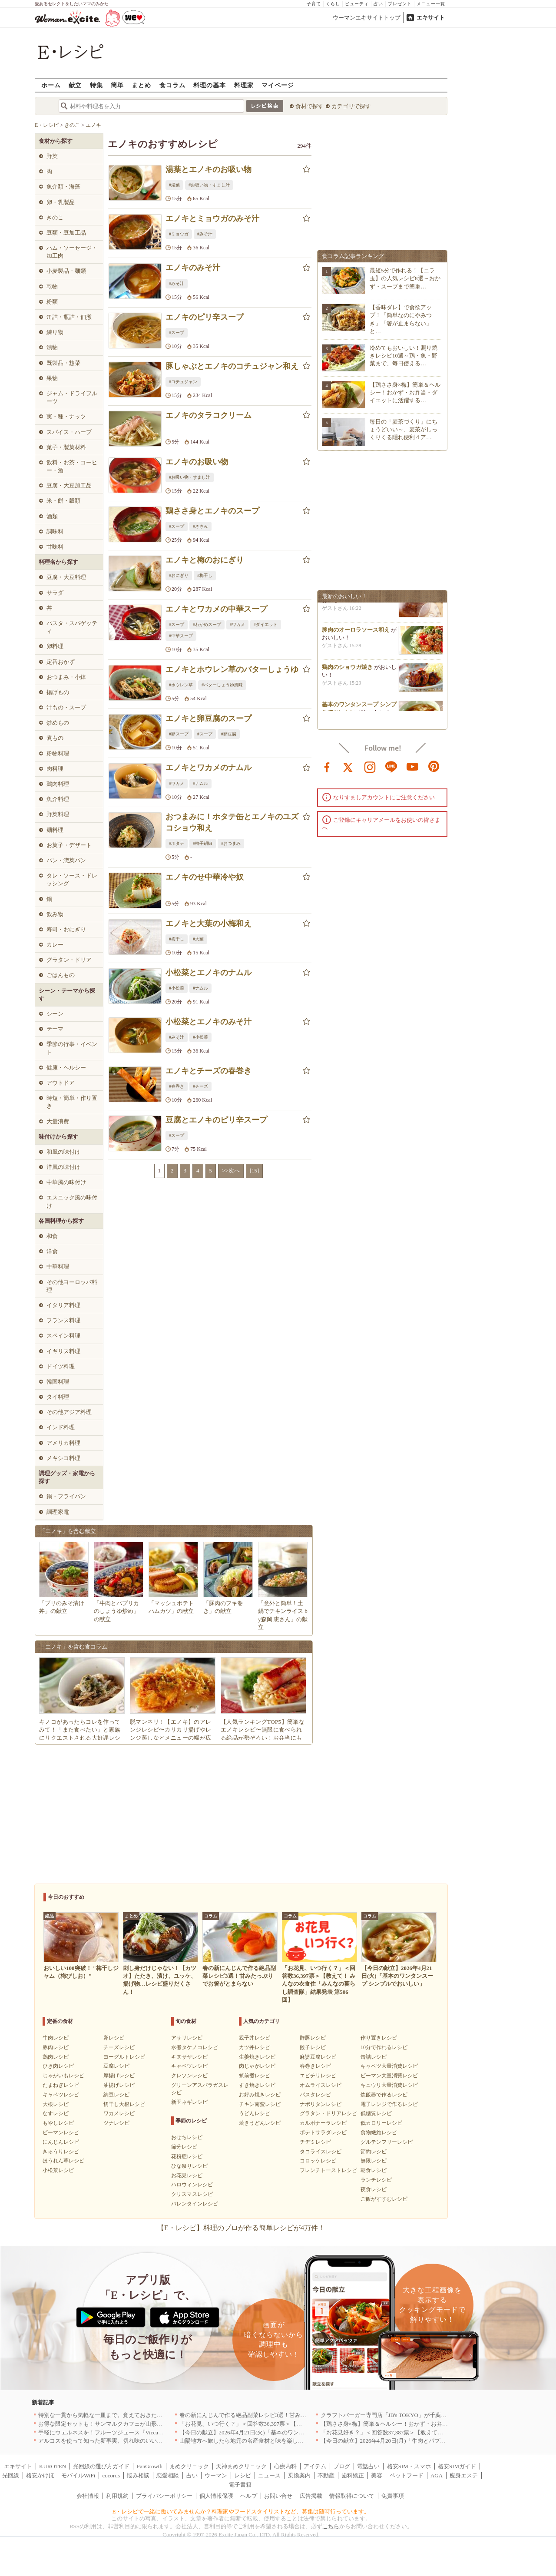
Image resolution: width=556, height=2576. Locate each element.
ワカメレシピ (119, 2113)
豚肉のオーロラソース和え (356, 634)
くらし (333, 3)
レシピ (242, 2475)
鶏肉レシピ (56, 2057)
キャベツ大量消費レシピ (389, 2066)
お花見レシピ (186, 2175)
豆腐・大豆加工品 (69, 485)
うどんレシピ (254, 2113)
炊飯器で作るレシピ (384, 2095)
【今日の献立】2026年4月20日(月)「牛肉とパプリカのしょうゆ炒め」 (408, 2440)
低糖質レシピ (376, 2113)
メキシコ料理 (63, 1458)
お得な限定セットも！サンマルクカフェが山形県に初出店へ (114, 2423)
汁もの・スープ (66, 707)
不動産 (326, 2475)
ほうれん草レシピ (63, 2161)
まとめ (141, 85)
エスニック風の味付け (71, 1201)
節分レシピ (184, 2147)
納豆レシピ (116, 2095)
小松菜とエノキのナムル (208, 972)
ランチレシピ (376, 2180)
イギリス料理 (63, 1351)
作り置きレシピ (379, 2038)
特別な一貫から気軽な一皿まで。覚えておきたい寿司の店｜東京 (120, 2415)
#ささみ (200, 526)
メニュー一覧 (431, 3)
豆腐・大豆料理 (66, 577)
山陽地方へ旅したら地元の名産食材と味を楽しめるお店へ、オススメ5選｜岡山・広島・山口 (296, 2440)
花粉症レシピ (186, 2156)
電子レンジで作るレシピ (389, 2104)
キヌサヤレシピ (189, 2057)
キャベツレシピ (61, 2095)
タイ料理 (57, 1397)
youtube (412, 766)
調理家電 (57, 1512)
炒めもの (57, 722)
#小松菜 (176, 988)
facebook (327, 766)
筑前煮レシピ (254, 2076)
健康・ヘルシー (66, 1067)
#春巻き (176, 1086)
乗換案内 (299, 2475)
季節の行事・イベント (71, 1048)
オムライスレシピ (320, 2085)
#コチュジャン (183, 381)
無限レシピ (374, 2161)
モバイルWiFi (78, 2475)
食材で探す (309, 106)
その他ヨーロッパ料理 (71, 1286)
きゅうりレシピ (61, 2152)
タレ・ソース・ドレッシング (71, 879)
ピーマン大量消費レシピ (389, 2076)
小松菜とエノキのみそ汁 (208, 1021)
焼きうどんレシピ (260, 2123)
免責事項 (392, 2496)
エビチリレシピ (318, 2076)
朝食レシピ (374, 2170)
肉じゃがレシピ (257, 2066)
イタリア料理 (63, 1305)
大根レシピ (56, 2104)
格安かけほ (40, 2475)
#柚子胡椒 (202, 843)
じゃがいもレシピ (63, 2076)
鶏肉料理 (57, 784)
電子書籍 (240, 2484)
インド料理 (60, 1427)
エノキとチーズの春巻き (208, 1070)
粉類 (52, 301)
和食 (52, 1236)
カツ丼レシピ (254, 2047)
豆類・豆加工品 (66, 232)
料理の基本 (209, 85)
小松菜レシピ (58, 2170)
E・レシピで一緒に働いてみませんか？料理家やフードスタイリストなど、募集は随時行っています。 (241, 2511)
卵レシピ (113, 2038)
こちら (330, 2526)
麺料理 (54, 830)
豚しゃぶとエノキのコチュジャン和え (231, 366)
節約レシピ (374, 2152)
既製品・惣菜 (63, 363)
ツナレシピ (116, 2123)
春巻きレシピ (315, 2066)
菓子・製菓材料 (66, 447)
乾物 (52, 286)
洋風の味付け (63, 1167)
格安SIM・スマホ (409, 2466)
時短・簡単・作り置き (71, 1102)
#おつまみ (231, 843)
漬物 (52, 347)
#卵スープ (179, 734)
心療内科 (285, 2466)
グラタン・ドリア (69, 960)
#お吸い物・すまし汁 (209, 184)
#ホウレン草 (181, 684)
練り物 (54, 332)
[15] (254, 1170)
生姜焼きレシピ (257, 2057)
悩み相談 (138, 2475)
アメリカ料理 (63, 1443)
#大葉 (198, 939)
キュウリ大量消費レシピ (389, 2085)
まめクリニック (189, 2466)
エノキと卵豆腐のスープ (208, 718)
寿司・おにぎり (66, 929)
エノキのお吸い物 (196, 461)
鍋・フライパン (66, 1496)
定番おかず (60, 662)
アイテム (315, 2466)
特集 (96, 85)
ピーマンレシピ (61, 2132)
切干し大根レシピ (124, 2104)
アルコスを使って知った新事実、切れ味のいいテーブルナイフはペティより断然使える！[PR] (156, 2440)
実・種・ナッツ (66, 416)
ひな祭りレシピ (189, 2166)
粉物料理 (57, 753)
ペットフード (407, 2475)
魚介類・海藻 (63, 186)
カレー (54, 944)
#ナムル (200, 783)
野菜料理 (57, 814)
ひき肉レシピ (58, 2066)
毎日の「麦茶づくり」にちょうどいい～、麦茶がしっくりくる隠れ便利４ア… (403, 429)
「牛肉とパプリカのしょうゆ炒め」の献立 (116, 1611)
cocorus (111, 2475)
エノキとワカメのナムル (208, 767)
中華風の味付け (66, 1182)
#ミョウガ (179, 234)
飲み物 (54, 914)
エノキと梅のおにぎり (204, 560)
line (391, 766)
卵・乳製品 (60, 202)
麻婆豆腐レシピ (318, 2057)
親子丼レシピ (254, 2038)
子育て (314, 3)
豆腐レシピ (116, 2066)
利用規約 (117, 2496)
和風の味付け (63, 1152)
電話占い (368, 2466)
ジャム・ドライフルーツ (71, 397)
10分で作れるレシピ (384, 2047)
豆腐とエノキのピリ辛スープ (216, 1120)
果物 (52, 378)
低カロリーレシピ (381, 2123)
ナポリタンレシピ (320, 2104)
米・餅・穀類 (63, 500)
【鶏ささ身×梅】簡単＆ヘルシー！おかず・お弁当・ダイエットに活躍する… (405, 392)
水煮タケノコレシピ (194, 2047)
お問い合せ (278, 2496)
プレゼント (400, 3)
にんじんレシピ (61, 2142)
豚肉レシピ (56, 2047)
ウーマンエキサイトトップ (366, 17)
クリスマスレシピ (192, 2194)
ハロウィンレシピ (192, 2185)
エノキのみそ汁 (192, 267)
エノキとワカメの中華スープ (216, 609)
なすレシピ (56, 2113)
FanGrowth (149, 2466)
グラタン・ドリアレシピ (328, 2113)
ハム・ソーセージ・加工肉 (71, 252)
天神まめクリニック (241, 2466)
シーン (54, 1013)
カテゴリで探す (351, 106)
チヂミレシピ (315, 2142)
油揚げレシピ (119, 2085)
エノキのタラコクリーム (208, 415)
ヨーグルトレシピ (124, 2057)
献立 (75, 85)
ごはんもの (60, 975)
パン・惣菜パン (66, 860)
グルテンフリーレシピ (387, 2142)
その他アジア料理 (69, 1412)
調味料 (54, 531)
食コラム (172, 85)
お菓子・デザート (69, 845)
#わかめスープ (207, 624)
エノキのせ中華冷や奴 (204, 877)
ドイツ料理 (60, 1366)
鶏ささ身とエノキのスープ (212, 511)
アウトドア (60, 1082)
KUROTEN (52, 2466)
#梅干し (204, 575)
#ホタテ (176, 843)
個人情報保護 (216, 2496)
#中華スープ (181, 635)
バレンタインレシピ (194, 2204)
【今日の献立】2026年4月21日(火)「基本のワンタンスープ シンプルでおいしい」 (282, 2432)
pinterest (433, 766)
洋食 (52, 1251)
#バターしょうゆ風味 (222, 684)
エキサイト (431, 17)
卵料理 (54, 646)
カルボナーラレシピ (323, 2123)
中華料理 (57, 1266)
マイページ (277, 85)
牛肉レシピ (56, 2038)
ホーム (51, 85)
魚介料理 (57, 799)
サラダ (54, 592)
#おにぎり (179, 575)
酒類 (52, 516)
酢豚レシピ (313, 2038)
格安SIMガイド (457, 2466)
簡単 (117, 85)
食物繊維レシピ (379, 2132)
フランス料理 (63, 1320)
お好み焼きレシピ (260, 2095)
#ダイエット (266, 624)
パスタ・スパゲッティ (71, 627)
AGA (436, 2475)
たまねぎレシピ (61, 2085)
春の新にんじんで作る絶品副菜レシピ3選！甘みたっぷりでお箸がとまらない (276, 2415)
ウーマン (216, 2475)
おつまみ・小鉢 (66, 677)
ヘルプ (248, 2496)
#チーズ (200, 1086)
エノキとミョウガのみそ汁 (212, 218)
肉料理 (54, 768)
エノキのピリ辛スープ (204, 317)
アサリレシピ (186, 2038)
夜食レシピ (374, 2189)
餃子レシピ (313, 2047)
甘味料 (54, 546)
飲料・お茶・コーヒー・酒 (71, 466)
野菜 (52, 156)
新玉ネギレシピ (189, 2102)
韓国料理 (57, 1381)
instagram (370, 766)
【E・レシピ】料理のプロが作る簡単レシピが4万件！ (241, 2228)
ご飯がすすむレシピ (384, 2199)
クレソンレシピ (189, 2076)
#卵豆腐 (228, 734)
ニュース (269, 2475)
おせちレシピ (186, 2137)
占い (378, 3)
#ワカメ (237, 624)
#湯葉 (174, 184)
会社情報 (87, 2496)
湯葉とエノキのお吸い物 (208, 169)
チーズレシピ (119, 2047)
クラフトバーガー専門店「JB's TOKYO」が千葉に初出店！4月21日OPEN (412, 2415)
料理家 (244, 85)
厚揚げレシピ (119, 2076)
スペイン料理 (63, 1335)
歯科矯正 (352, 2475)
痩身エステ (464, 2475)
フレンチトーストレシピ (328, 2170)
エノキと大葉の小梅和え (208, 923)
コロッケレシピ (318, 2161)
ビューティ (357, 3)
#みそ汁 (204, 234)
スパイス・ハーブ (69, 432)
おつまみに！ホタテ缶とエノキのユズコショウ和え (231, 822)
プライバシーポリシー (164, 2496)
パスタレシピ (315, 2095)
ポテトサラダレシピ (323, 2132)
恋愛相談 (167, 2475)
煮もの (54, 738)
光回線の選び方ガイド (101, 2466)
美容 (376, 2475)
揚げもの (57, 692)
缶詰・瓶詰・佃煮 (69, 317)
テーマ (54, 1029)
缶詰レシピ (374, 2057)
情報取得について (351, 2496)
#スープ (176, 332)
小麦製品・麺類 (66, 271)
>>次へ (231, 1170)
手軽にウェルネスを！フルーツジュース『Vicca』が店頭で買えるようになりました (143, 2432)
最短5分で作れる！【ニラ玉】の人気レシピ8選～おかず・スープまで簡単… (405, 278)
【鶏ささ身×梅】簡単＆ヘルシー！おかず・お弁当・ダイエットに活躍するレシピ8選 (428, 2423)
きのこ (54, 217)
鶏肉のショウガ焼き (347, 671)
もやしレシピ (58, 2123)
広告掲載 (311, 2496)
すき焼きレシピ (257, 2085)
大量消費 (57, 1121)
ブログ (341, 2466)
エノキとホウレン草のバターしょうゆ (231, 669)
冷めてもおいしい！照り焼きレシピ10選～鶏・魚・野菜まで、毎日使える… (403, 355)
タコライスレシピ (320, 2152)
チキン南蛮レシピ (260, 2104)
